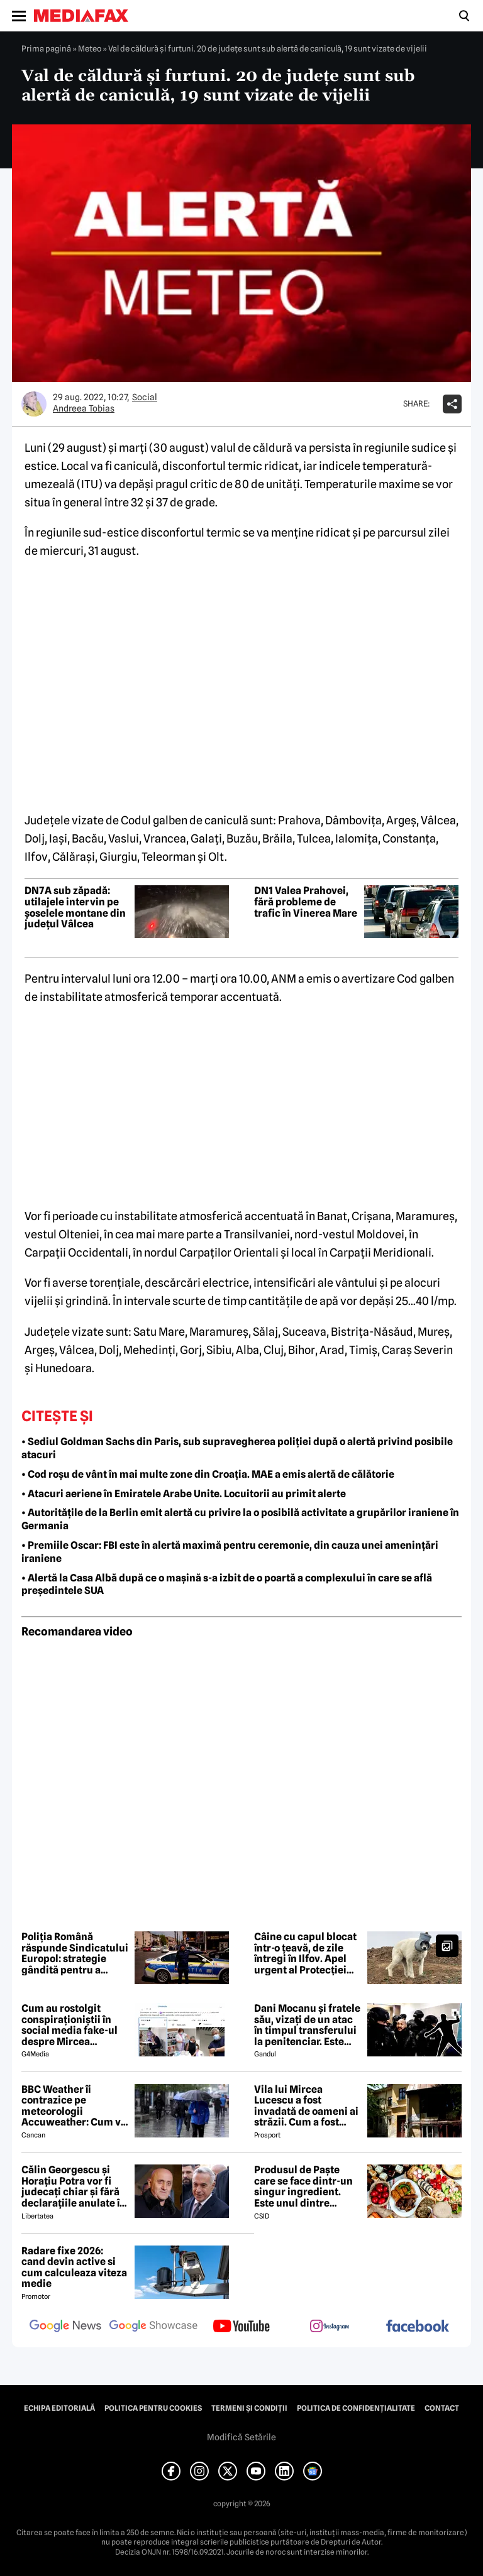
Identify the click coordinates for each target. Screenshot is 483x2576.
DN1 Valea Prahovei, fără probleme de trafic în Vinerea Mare (305, 902)
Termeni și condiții (249, 2408)
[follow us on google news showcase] (153, 2327)
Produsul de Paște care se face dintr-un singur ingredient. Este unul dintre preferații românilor (303, 2186)
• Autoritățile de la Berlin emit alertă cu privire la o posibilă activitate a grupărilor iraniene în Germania (240, 1519)
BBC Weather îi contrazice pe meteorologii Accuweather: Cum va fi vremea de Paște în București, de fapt (73, 2106)
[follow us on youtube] (241, 2327)
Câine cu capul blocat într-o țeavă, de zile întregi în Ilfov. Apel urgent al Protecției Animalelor (305, 1953)
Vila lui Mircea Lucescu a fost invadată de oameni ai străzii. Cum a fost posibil (306, 2106)
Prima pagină (46, 48)
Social (144, 397)
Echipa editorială (59, 2408)
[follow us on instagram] (330, 2327)
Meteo (89, 48)
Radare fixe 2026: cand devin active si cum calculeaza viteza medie (74, 2267)
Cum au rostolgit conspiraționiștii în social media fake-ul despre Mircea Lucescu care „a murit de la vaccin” (73, 2025)
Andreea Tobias (83, 408)
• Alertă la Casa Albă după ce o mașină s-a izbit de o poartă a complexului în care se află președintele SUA (226, 1584)
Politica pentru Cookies (153, 2408)
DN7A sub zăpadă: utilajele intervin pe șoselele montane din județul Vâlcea (75, 907)
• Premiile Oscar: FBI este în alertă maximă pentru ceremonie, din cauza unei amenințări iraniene (229, 1551)
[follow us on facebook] (418, 2327)
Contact (442, 2408)
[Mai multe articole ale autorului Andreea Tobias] (34, 404)
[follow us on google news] (65, 2327)
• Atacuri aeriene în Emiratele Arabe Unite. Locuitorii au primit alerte (183, 1494)
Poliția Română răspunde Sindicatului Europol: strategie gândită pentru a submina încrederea (74, 1953)
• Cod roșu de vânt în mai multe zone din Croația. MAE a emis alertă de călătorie (207, 1474)
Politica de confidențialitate (356, 2408)
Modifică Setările (241, 2437)
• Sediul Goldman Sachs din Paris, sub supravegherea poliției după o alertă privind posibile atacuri (237, 1448)
